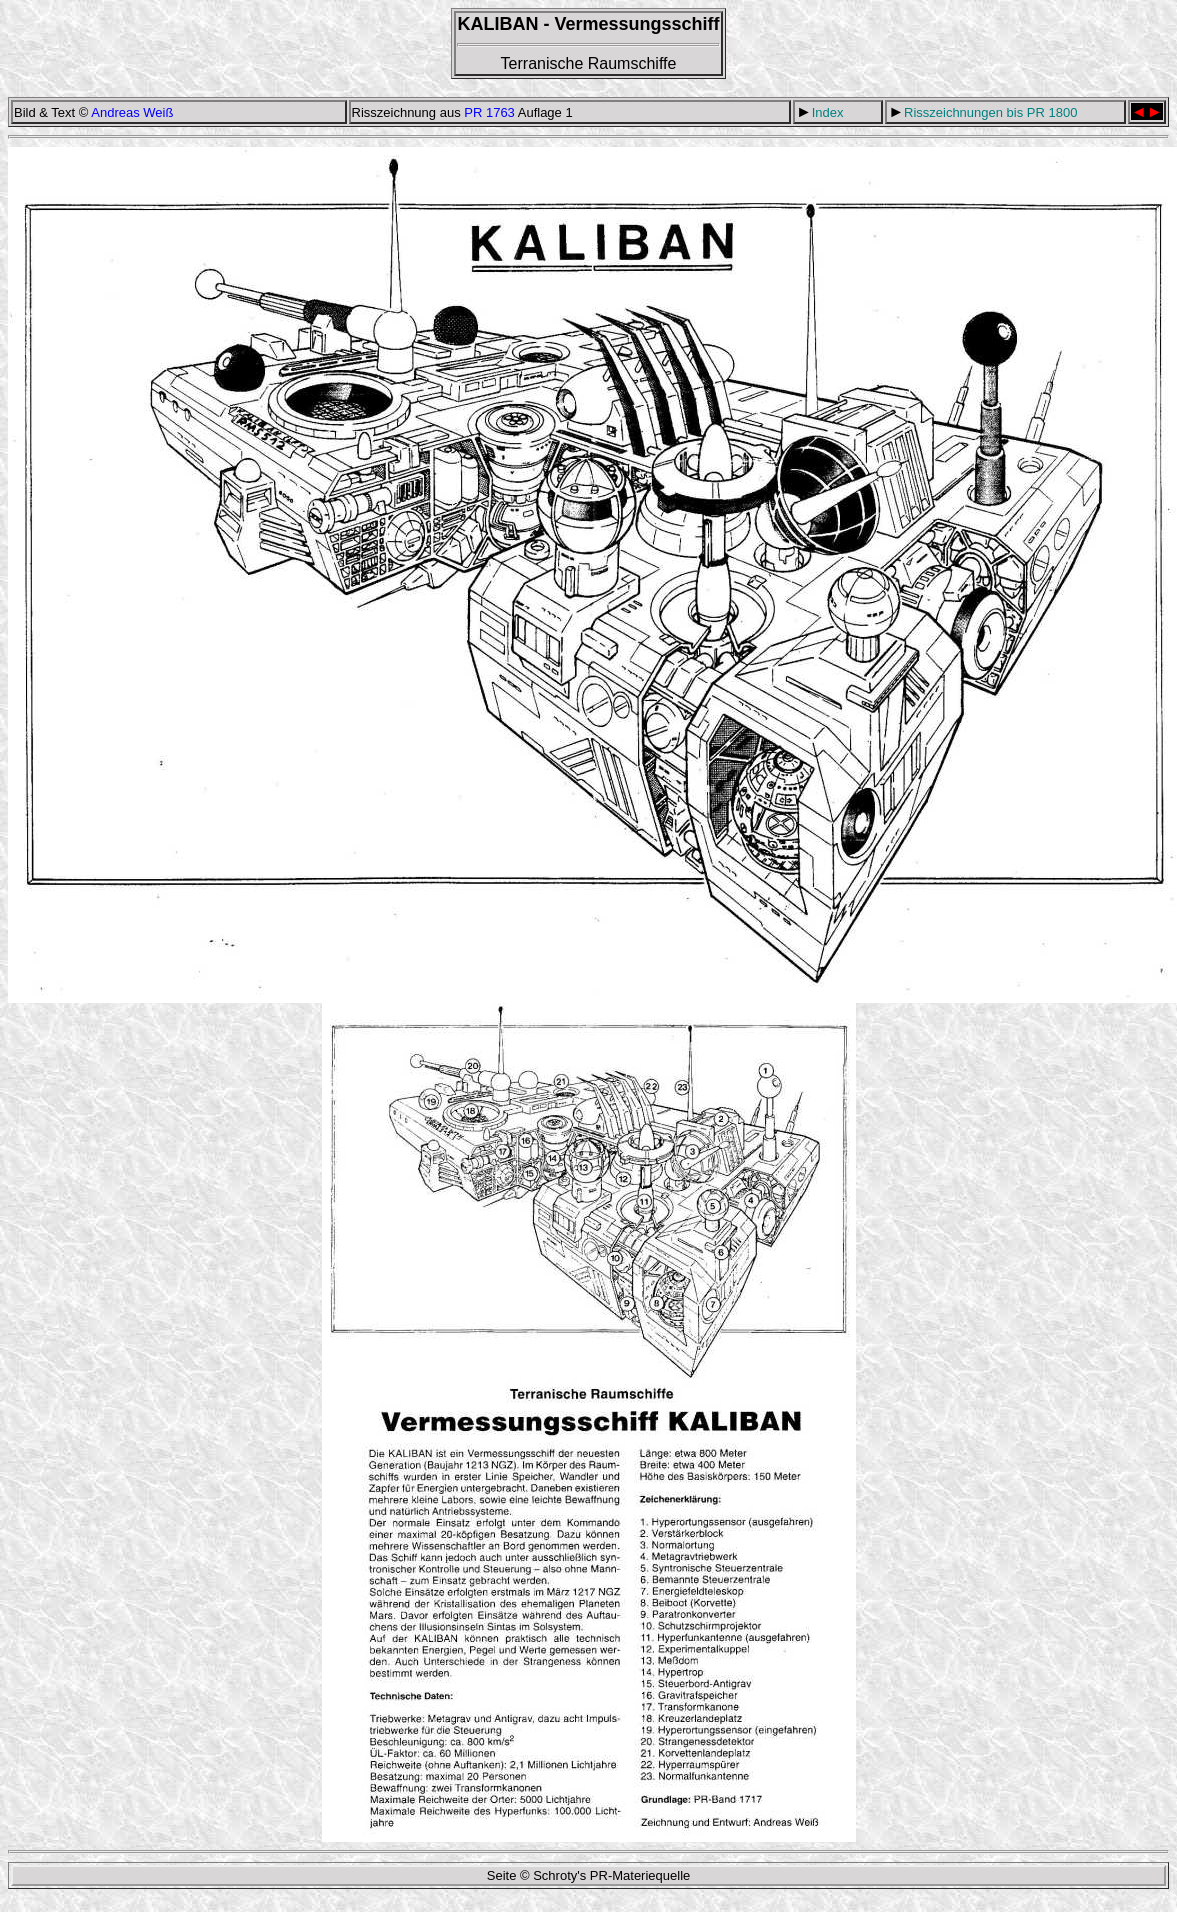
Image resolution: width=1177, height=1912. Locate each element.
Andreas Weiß (132, 112)
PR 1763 (489, 112)
